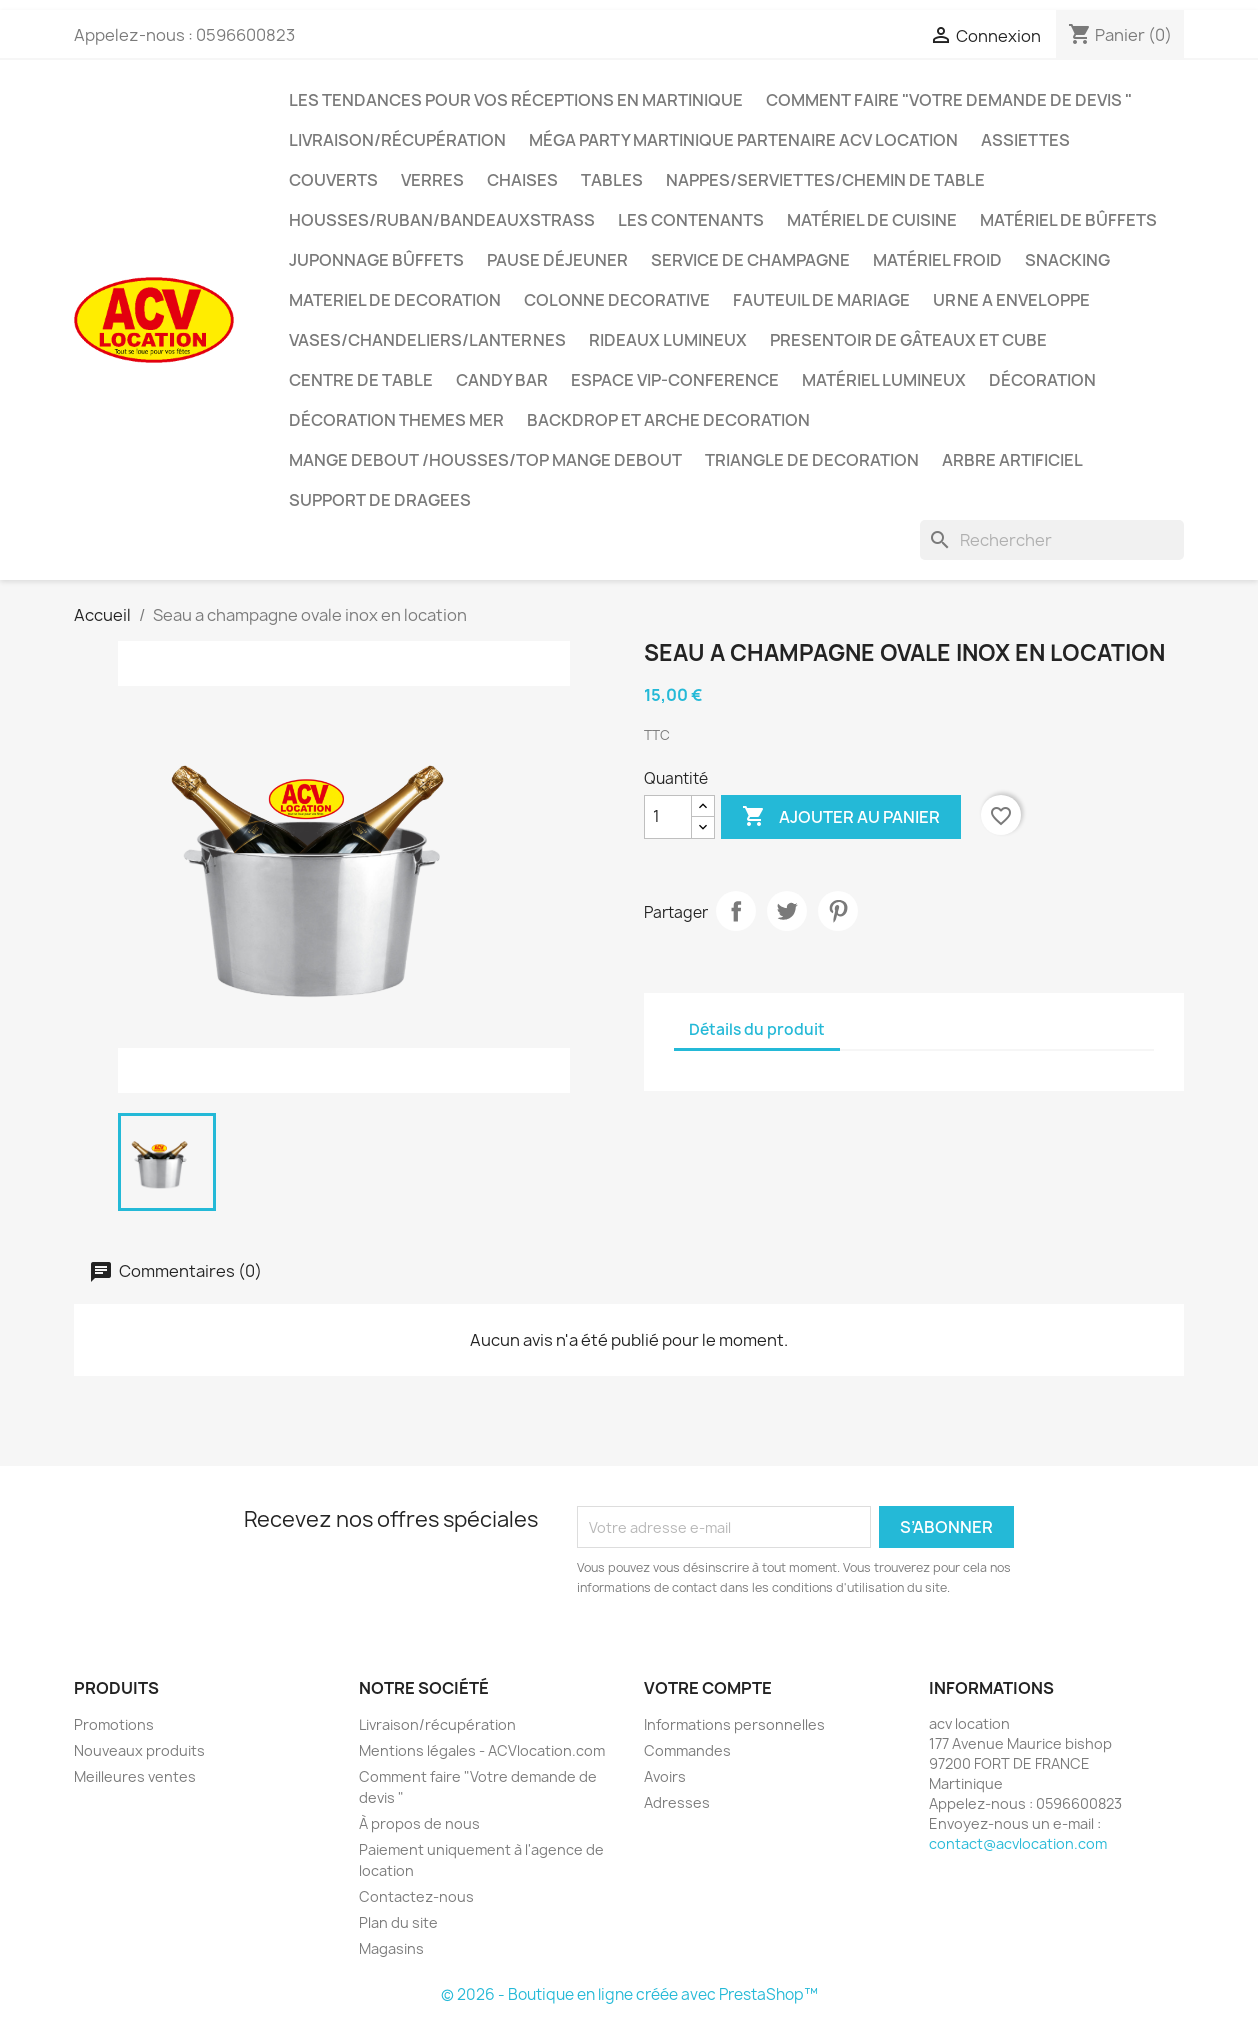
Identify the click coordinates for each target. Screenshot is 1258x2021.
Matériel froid (937, 260)
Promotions (114, 1724)
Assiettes (1025, 140)
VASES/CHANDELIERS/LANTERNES (427, 340)
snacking (1067, 260)
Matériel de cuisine (872, 220)
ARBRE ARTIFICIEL (1012, 460)
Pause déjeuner (557, 260)
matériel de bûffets (1068, 220)
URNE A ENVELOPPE (1011, 300)
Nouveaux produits (139, 1750)
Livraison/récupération (397, 140)
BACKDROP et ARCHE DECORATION (668, 420)
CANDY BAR (502, 380)
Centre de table (361, 380)
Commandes (687, 1750)
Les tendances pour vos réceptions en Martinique (516, 100)
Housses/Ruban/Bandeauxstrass (442, 220)
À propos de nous (419, 1823)
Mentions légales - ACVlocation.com (482, 1750)
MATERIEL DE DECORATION (395, 300)
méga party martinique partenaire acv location (743, 140)
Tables (612, 180)
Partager (736, 911)
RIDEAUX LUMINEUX (668, 340)
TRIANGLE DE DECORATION (812, 460)
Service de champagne (750, 260)
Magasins (391, 1948)
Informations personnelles (734, 1724)
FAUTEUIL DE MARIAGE (821, 300)
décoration (1042, 380)
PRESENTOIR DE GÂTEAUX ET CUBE (908, 340)
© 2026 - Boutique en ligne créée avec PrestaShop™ (629, 1994)
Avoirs (665, 1776)
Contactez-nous (416, 1896)
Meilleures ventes (135, 1776)
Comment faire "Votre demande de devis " (949, 100)
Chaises (522, 180)
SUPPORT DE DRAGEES (380, 500)
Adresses (677, 1802)
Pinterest (838, 911)
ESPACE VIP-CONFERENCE (675, 380)
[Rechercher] (1052, 540)
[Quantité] (668, 817)
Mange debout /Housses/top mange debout (485, 460)
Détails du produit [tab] (757, 1029)
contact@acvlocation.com (1018, 1843)
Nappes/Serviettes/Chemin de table (825, 180)
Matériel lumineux (884, 380)
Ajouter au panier (841, 817)
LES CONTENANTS (691, 220)
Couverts (333, 180)
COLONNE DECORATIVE (617, 300)
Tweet (787, 911)
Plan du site (398, 1922)
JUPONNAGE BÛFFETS (376, 260)
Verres (432, 180)
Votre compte (708, 1688)
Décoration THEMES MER (396, 420)
